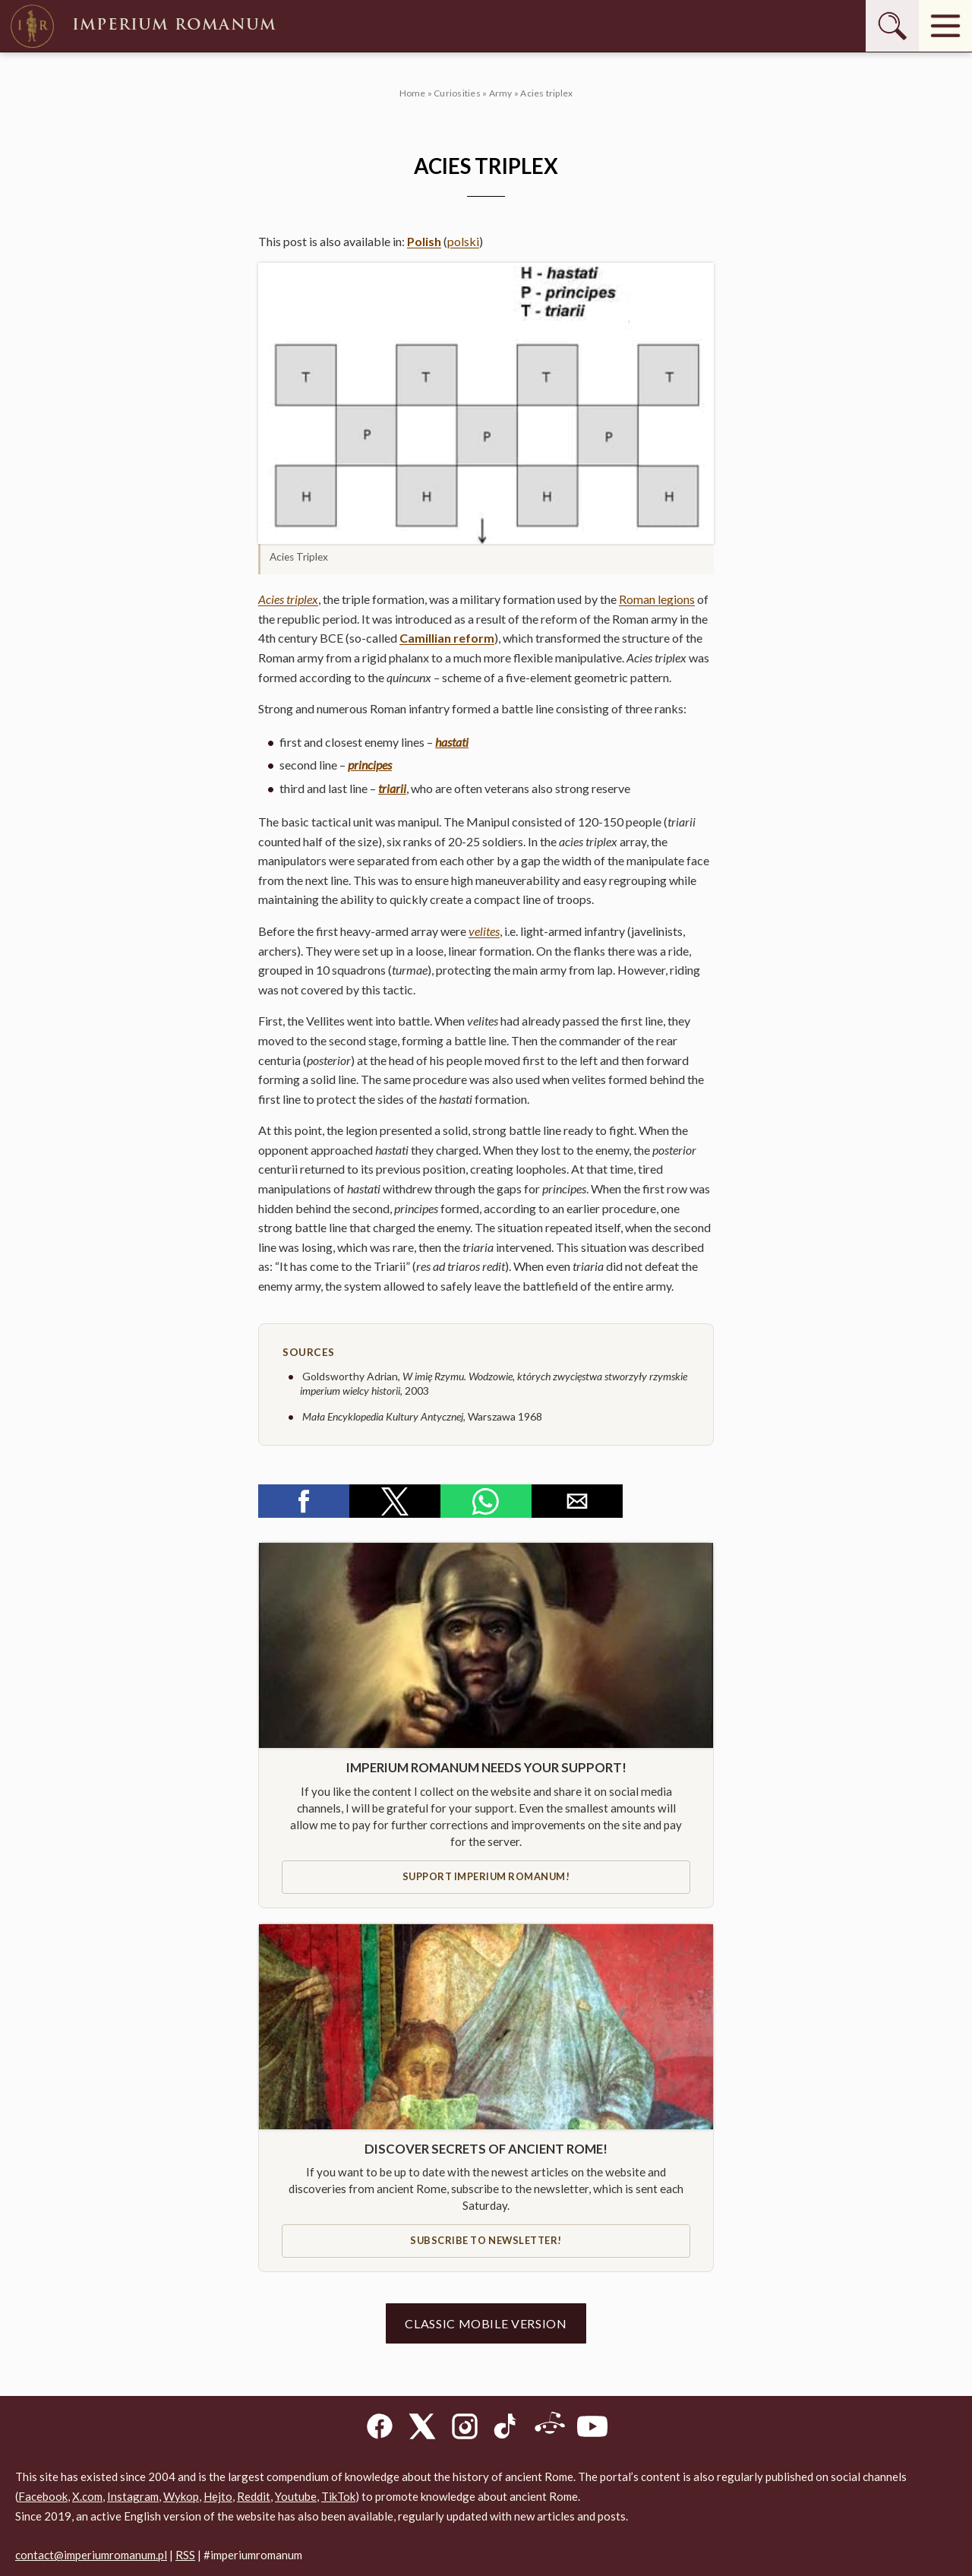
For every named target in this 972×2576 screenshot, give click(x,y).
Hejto (218, 2496)
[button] (486, 403)
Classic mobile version (485, 2323)
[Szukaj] (892, 26)
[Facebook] (379, 2429)
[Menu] (945, 26)
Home (412, 93)
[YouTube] (592, 2429)
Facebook (43, 2496)
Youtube (296, 2496)
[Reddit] (550, 2429)
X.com (87, 2496)
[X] (422, 2429)
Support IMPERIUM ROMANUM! (486, 1876)
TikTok (338, 2496)
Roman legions (657, 599)
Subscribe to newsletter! (485, 2240)
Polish (424, 241)
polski (463, 241)
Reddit (253, 2496)
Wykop (181, 2496)
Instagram (133, 2496)
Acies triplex (288, 599)
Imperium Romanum (142, 26)
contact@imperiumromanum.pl (91, 2555)
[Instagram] (465, 2429)
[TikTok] (507, 2429)
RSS (185, 2555)
